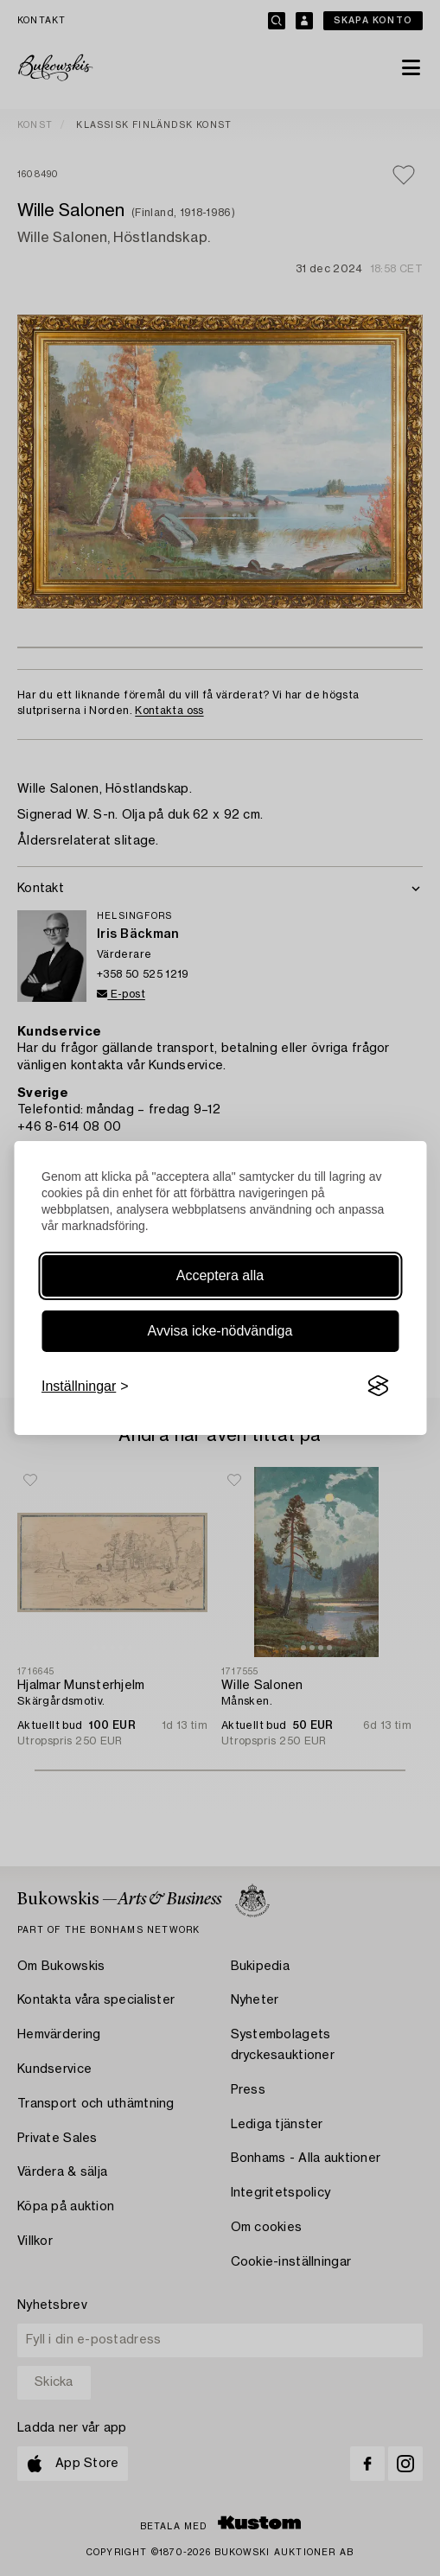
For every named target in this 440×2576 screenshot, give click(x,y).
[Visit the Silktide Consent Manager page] (378, 1386)
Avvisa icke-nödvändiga (220, 1330)
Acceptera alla (220, 1275)
